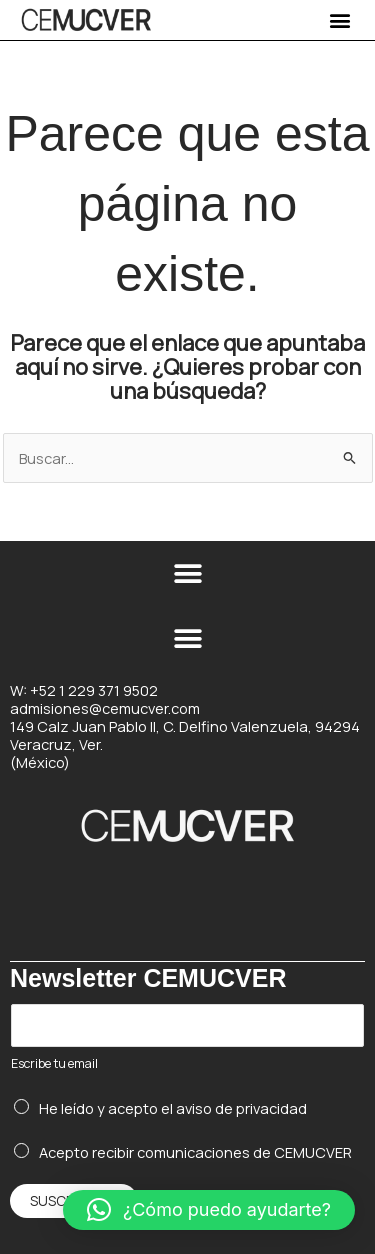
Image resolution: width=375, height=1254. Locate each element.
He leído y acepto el (173, 1108)
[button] (339, 20)
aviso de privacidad (241, 1108)
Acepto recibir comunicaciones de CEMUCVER (195, 1152)
